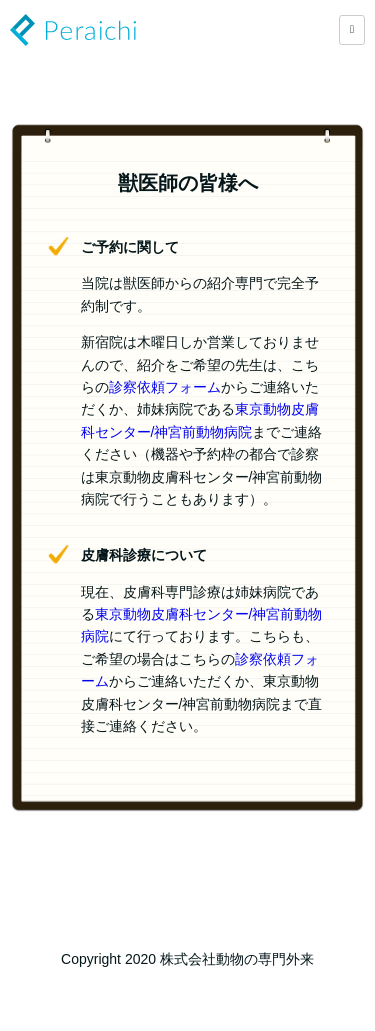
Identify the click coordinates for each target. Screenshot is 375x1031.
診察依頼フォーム (165, 387)
